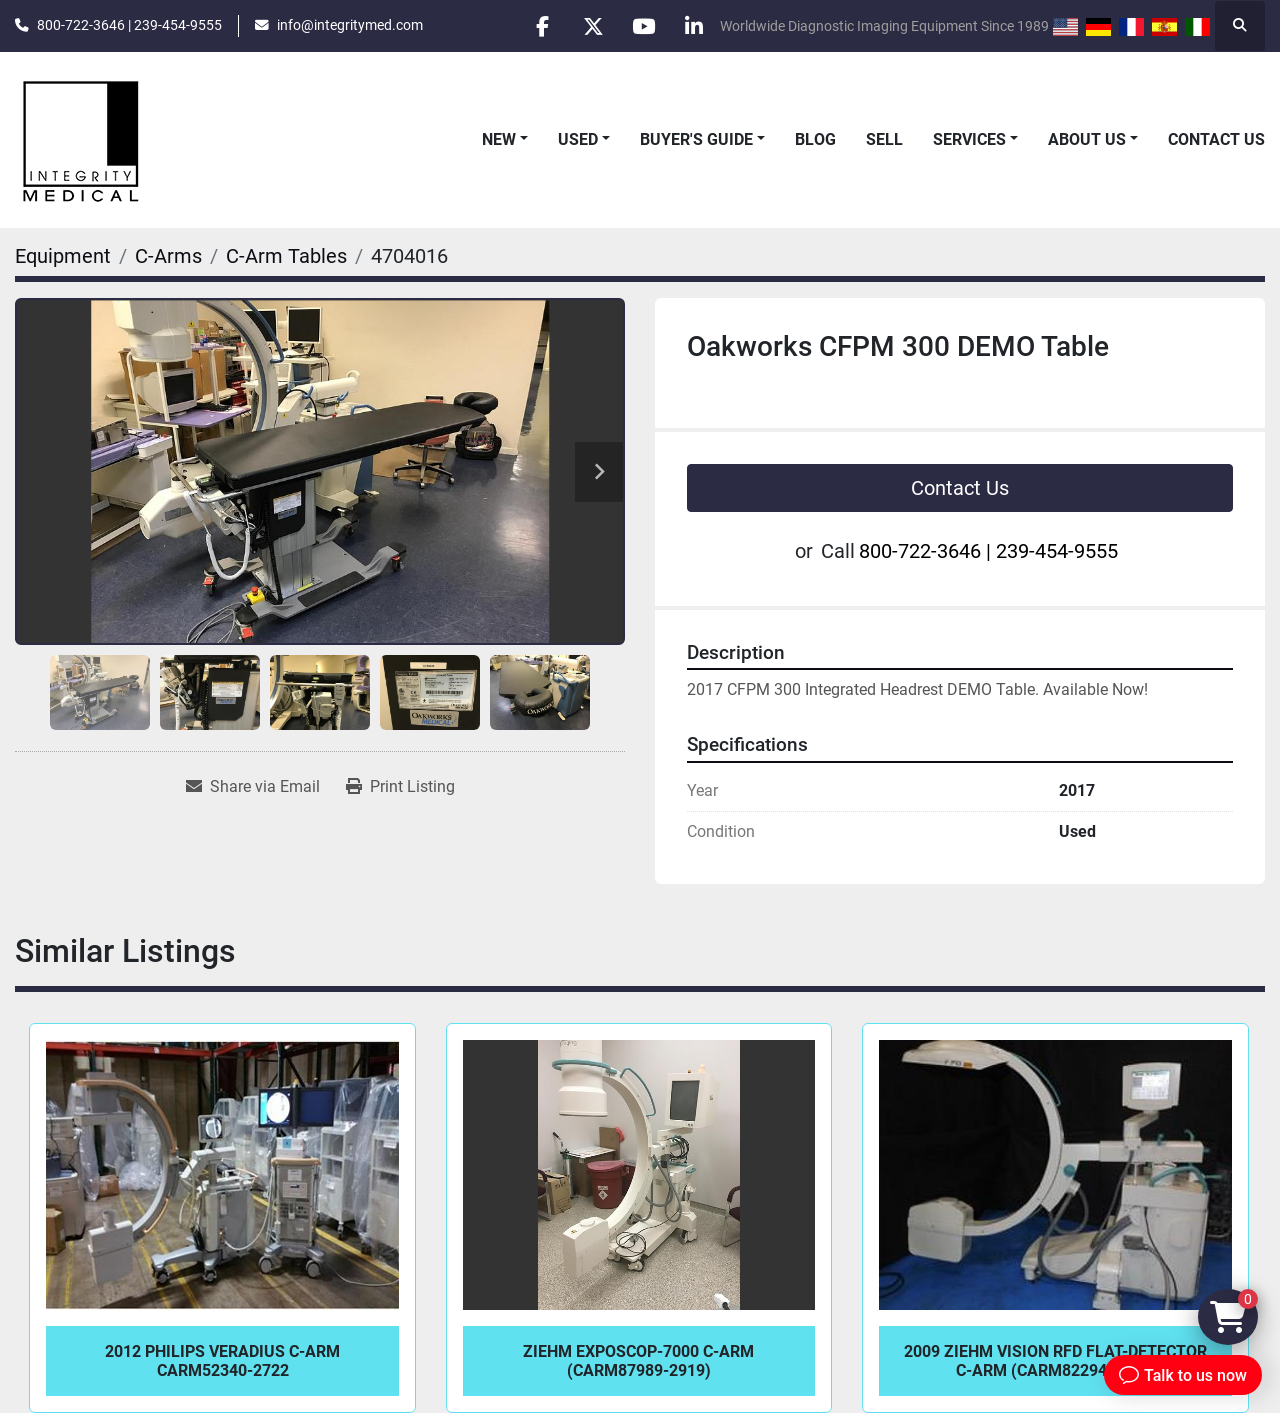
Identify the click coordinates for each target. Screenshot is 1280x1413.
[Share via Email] (253, 787)
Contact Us (1216, 139)
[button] (505, 140)
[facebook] (541, 26)
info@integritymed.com (350, 25)
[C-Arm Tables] (286, 256)
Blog (815, 139)
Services (969, 139)
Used (578, 139)
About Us (1087, 139)
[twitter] (592, 26)
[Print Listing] (400, 787)
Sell (884, 139)
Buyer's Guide (696, 139)
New (499, 139)
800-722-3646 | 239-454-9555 (129, 25)
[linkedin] (694, 26)
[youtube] (643, 26)
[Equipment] (63, 256)
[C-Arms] (168, 256)
